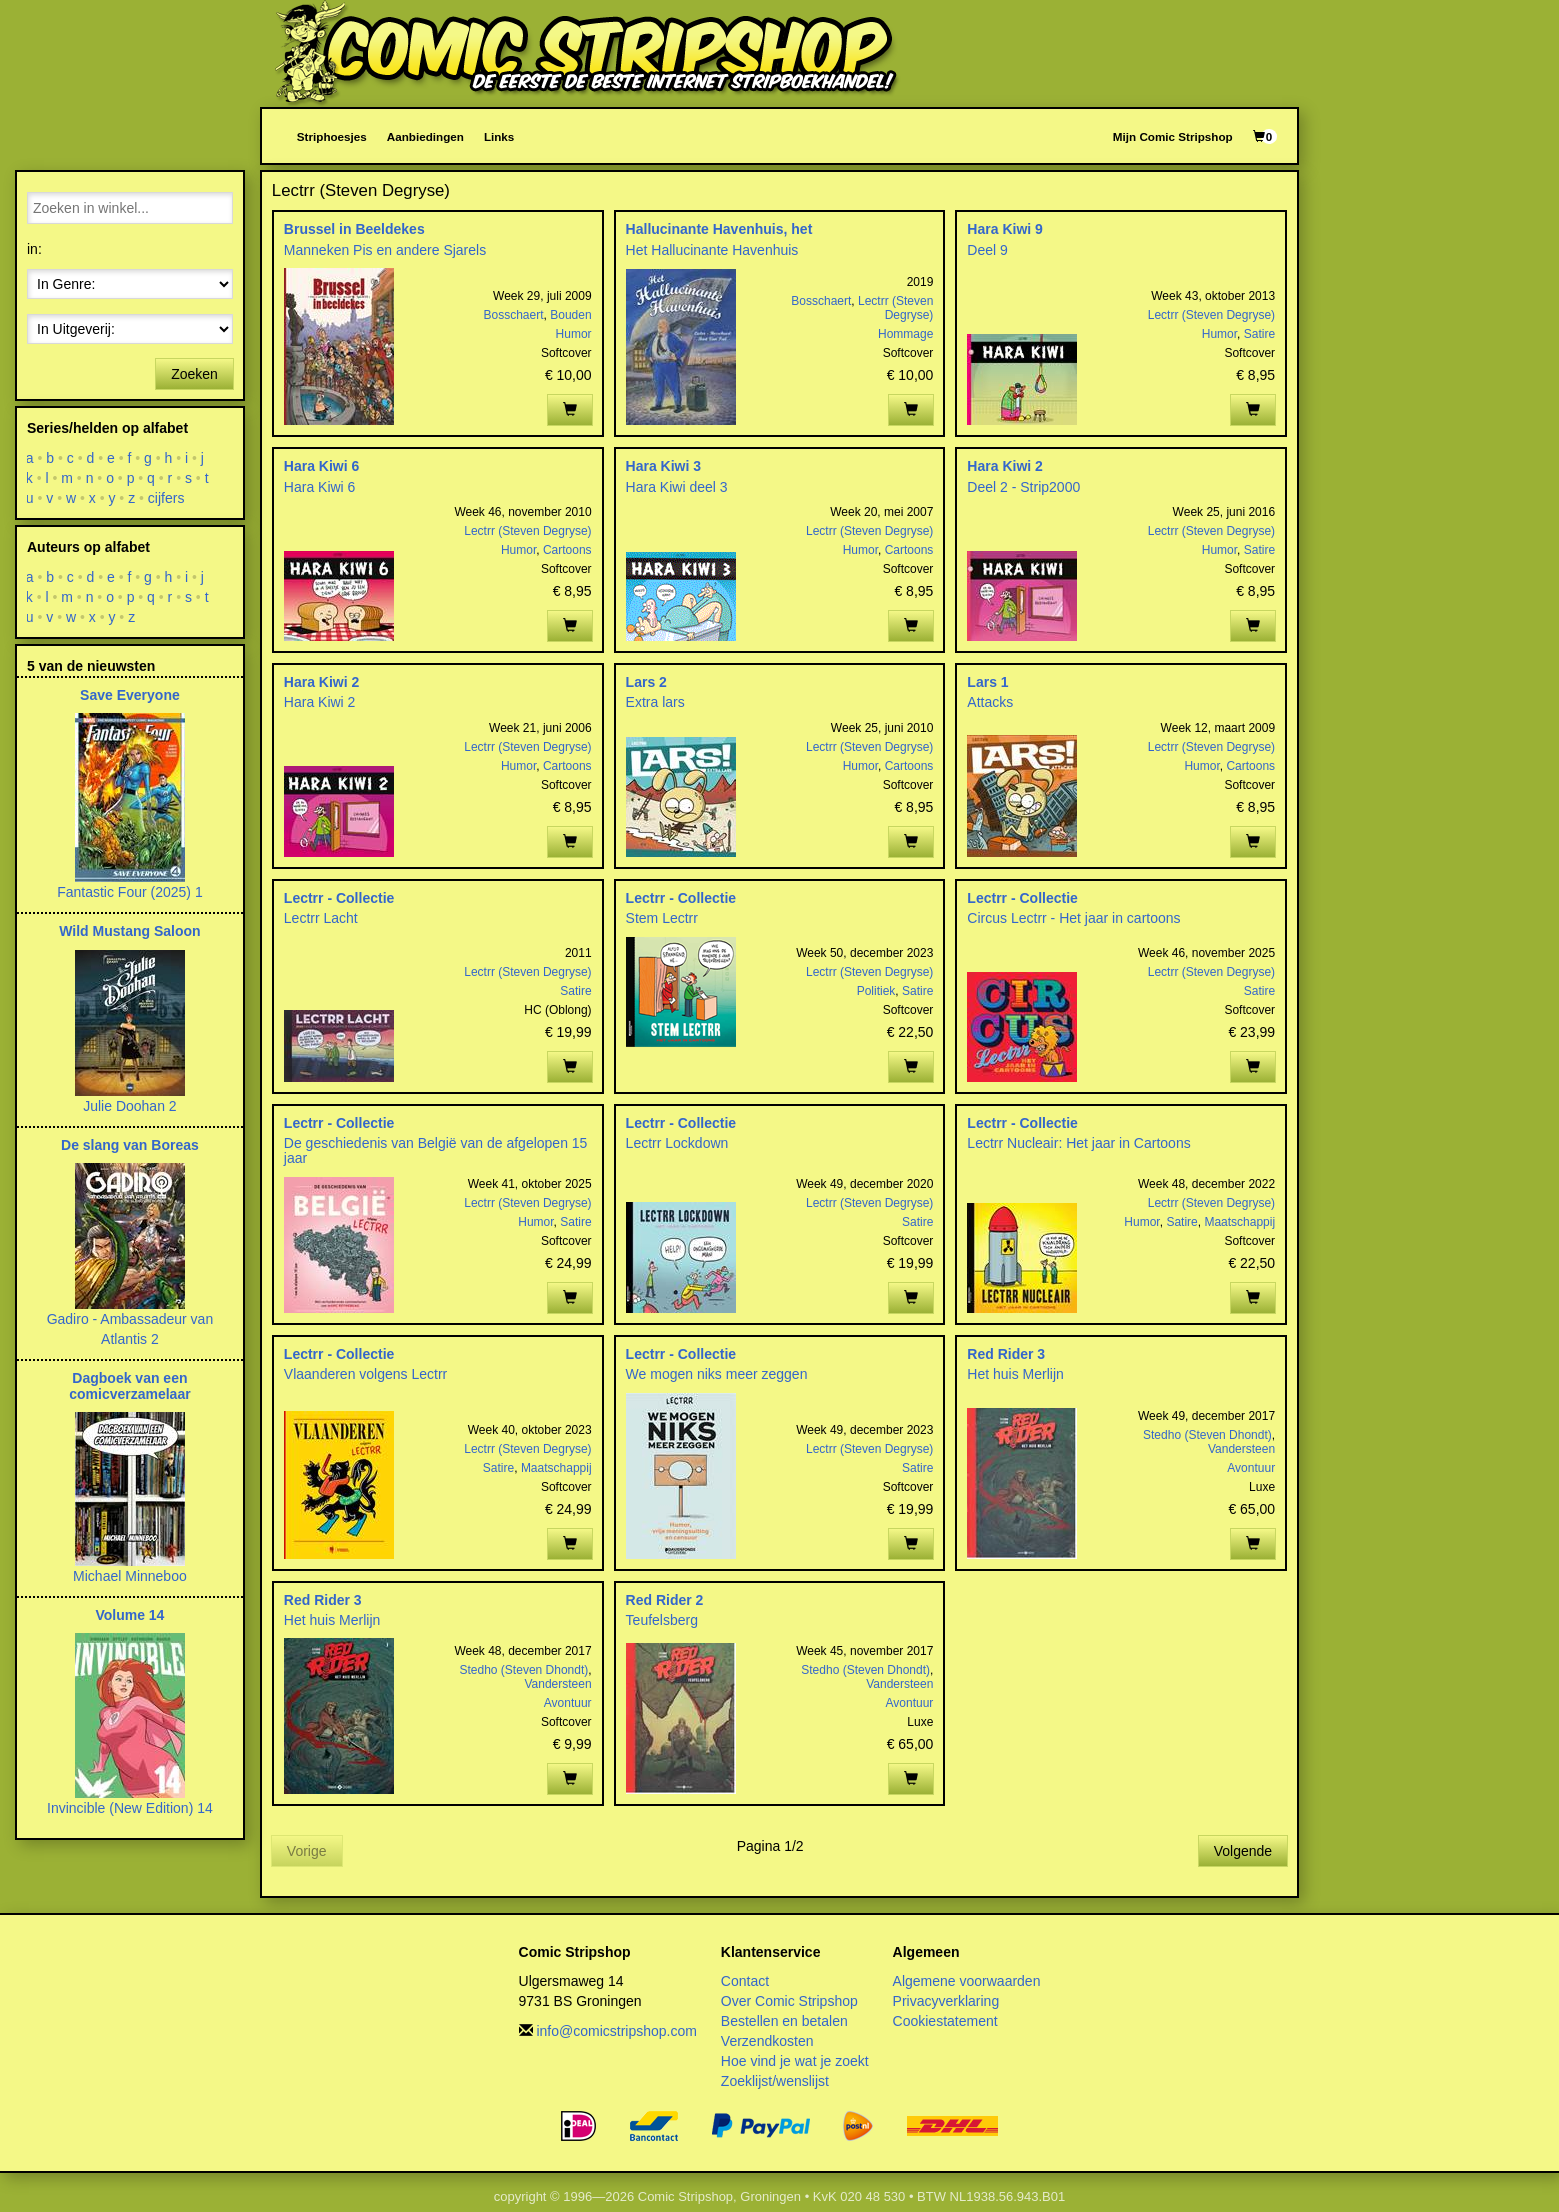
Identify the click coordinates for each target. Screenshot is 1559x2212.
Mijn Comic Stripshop (1173, 136)
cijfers (166, 498)
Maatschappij (1239, 1222)
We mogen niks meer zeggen (717, 1374)
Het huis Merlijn (1015, 1374)
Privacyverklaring (946, 2001)
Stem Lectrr (662, 918)
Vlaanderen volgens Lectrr (365, 1374)
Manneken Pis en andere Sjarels (385, 250)
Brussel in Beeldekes (354, 229)
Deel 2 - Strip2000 (1023, 487)
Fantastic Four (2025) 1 (130, 892)
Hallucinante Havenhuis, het (719, 229)
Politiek (876, 991)
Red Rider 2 (665, 1600)
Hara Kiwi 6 (321, 466)
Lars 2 (646, 682)
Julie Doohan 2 (129, 1106)
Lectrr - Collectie (339, 898)
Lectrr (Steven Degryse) (895, 308)
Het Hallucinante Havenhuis (712, 250)
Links (499, 136)
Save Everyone (130, 695)
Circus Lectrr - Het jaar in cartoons (1073, 918)
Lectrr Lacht (321, 918)
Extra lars (655, 702)
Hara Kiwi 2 (1004, 466)
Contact (745, 1981)
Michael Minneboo (130, 1576)
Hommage (905, 334)
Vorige (307, 1851)
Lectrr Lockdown (677, 1143)
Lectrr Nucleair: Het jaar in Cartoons (1078, 1143)
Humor (574, 334)
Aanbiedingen (425, 136)
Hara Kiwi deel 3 (677, 487)
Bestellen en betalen (784, 2021)
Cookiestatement (945, 2021)
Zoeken (194, 374)
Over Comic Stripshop (789, 2001)
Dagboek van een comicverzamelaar (129, 1385)
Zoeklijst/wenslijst (775, 2081)
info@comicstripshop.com (616, 2031)
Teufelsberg (662, 1620)
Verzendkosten (767, 2041)
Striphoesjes (332, 136)
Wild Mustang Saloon (129, 931)
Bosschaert (514, 315)
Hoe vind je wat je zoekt (795, 2061)
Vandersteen (1241, 1449)
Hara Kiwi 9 (1004, 229)
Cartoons (567, 550)
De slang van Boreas (130, 1145)
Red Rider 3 (1006, 1354)
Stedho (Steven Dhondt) (1207, 1435)
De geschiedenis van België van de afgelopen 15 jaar (436, 1150)
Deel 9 (987, 250)
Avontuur (1251, 1468)
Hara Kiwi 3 (663, 466)
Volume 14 (129, 1615)
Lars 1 (987, 682)
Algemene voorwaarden (967, 1981)
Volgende (1243, 1851)
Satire (1259, 334)
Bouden (570, 315)
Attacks (990, 702)
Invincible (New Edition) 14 (130, 1808)
